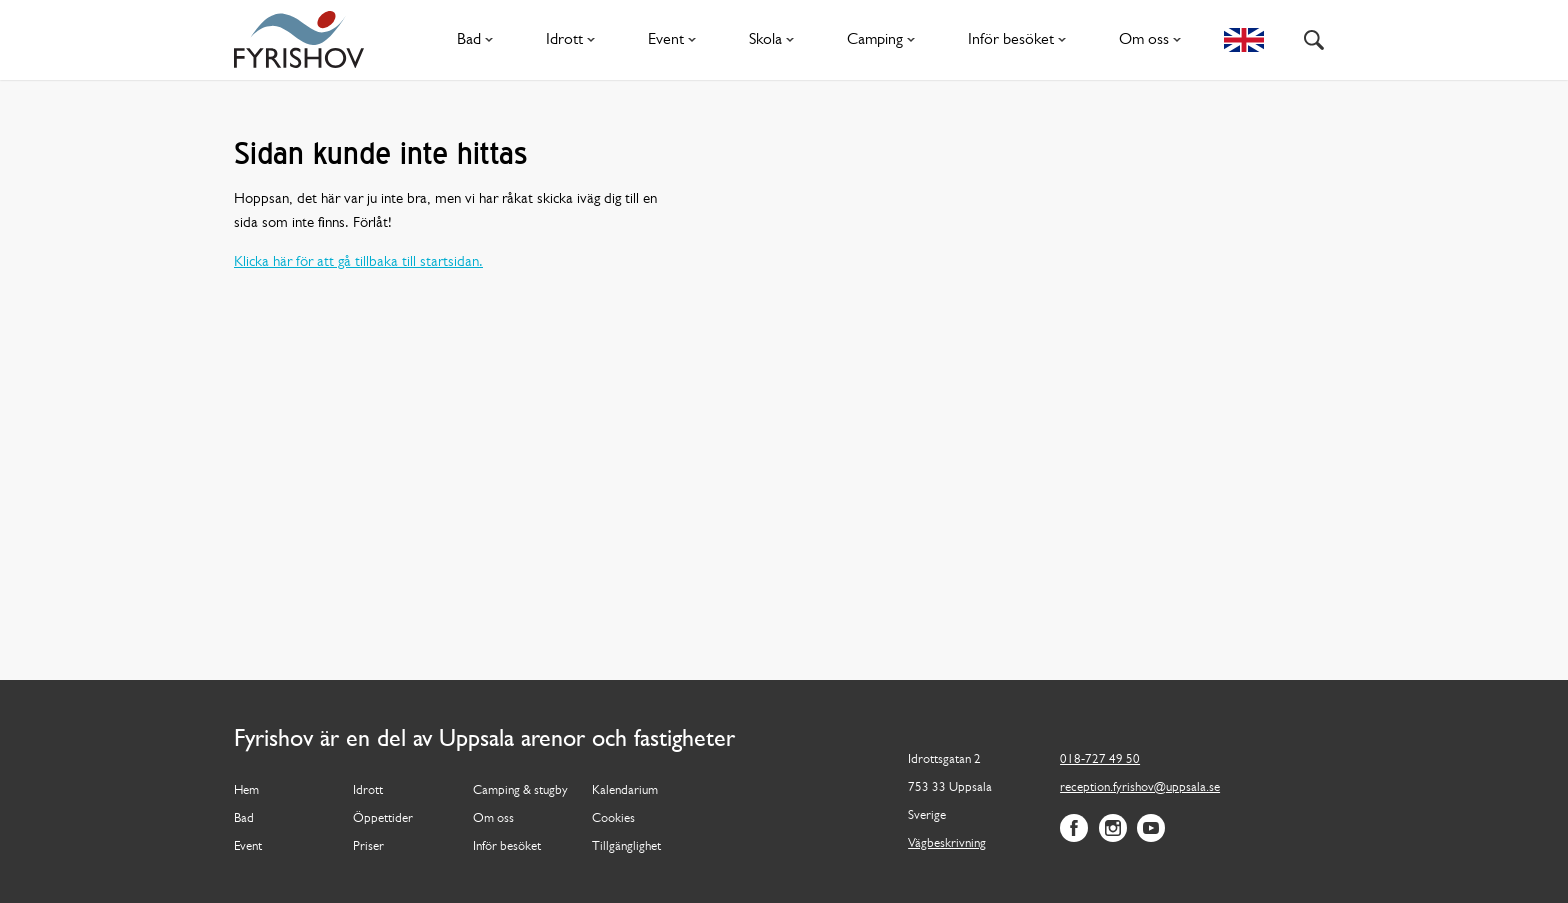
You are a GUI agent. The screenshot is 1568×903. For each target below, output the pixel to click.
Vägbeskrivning (947, 843)
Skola (775, 40)
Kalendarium (625, 790)
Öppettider (383, 818)
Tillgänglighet (626, 846)
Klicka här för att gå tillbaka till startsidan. (358, 262)
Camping (885, 40)
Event (676, 40)
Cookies (613, 818)
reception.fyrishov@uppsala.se (1140, 787)
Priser (368, 846)
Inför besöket (1021, 40)
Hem (246, 790)
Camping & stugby (520, 790)
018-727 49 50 (1100, 759)
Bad (479, 40)
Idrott (574, 40)
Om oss (1154, 40)
